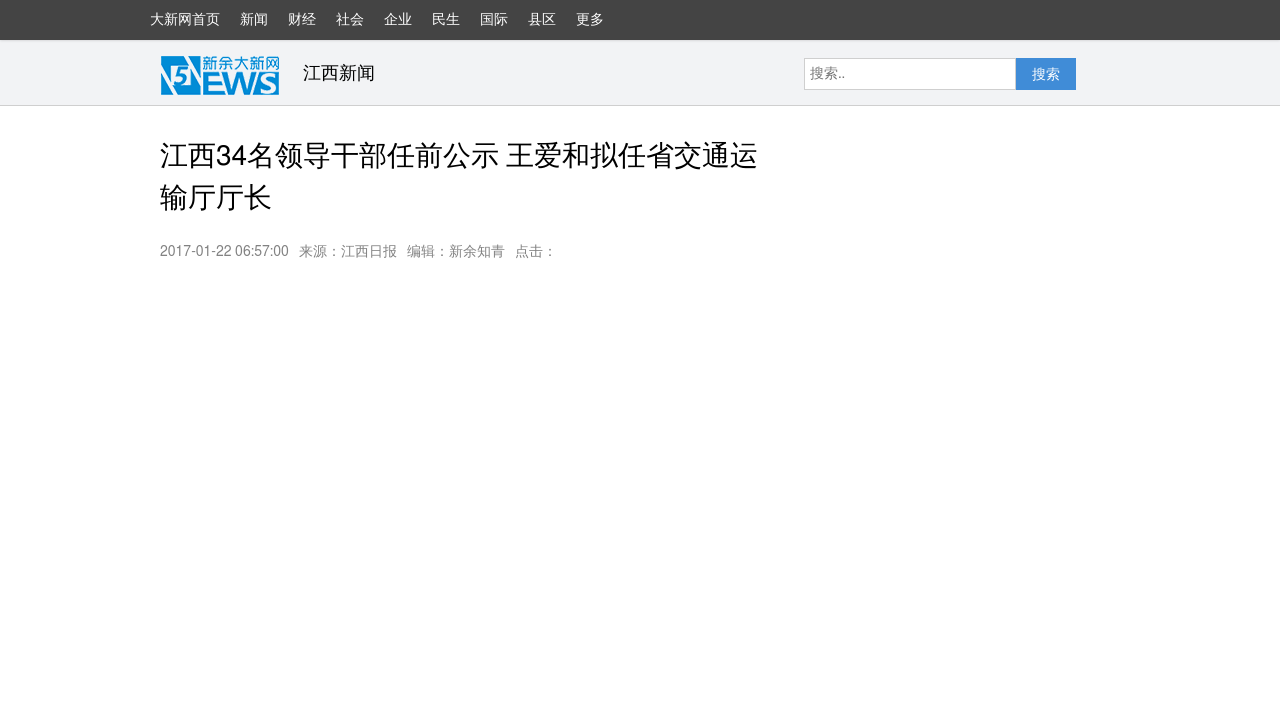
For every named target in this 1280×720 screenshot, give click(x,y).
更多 (600, 26)
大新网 (220, 75)
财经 (302, 20)
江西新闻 (339, 74)
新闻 (254, 20)
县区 (542, 20)
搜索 (1046, 75)
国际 (494, 20)
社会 (350, 20)
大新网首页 (185, 20)
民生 (446, 20)
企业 (398, 20)
